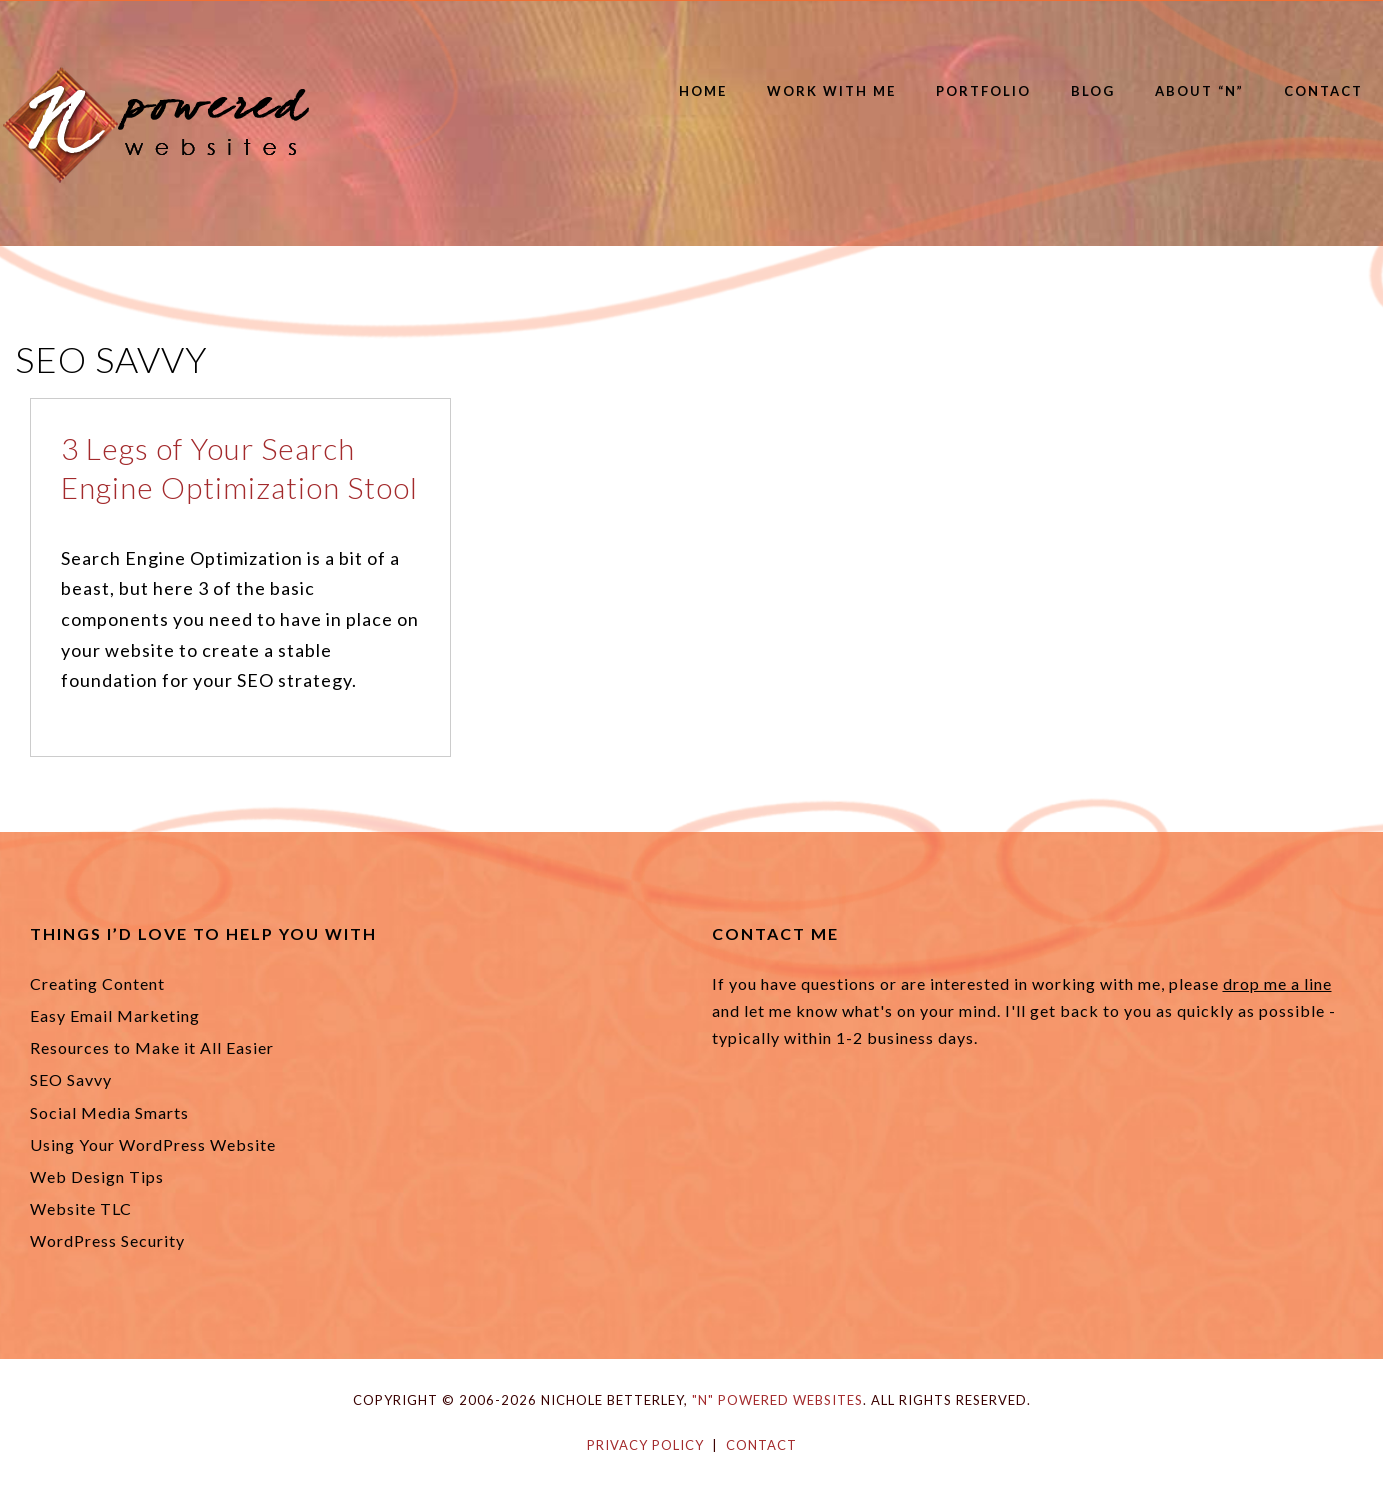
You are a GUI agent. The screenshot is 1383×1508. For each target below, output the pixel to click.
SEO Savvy (71, 1079)
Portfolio (983, 91)
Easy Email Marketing (115, 1015)
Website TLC (81, 1208)
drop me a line (1277, 983)
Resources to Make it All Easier (152, 1047)
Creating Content (97, 983)
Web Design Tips (97, 1176)
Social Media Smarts (109, 1112)
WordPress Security (107, 1240)
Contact (1323, 91)
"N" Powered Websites (777, 1400)
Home (703, 91)
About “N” (1199, 91)
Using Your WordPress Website (153, 1144)
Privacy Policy (645, 1445)
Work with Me (831, 91)
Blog (1093, 91)
